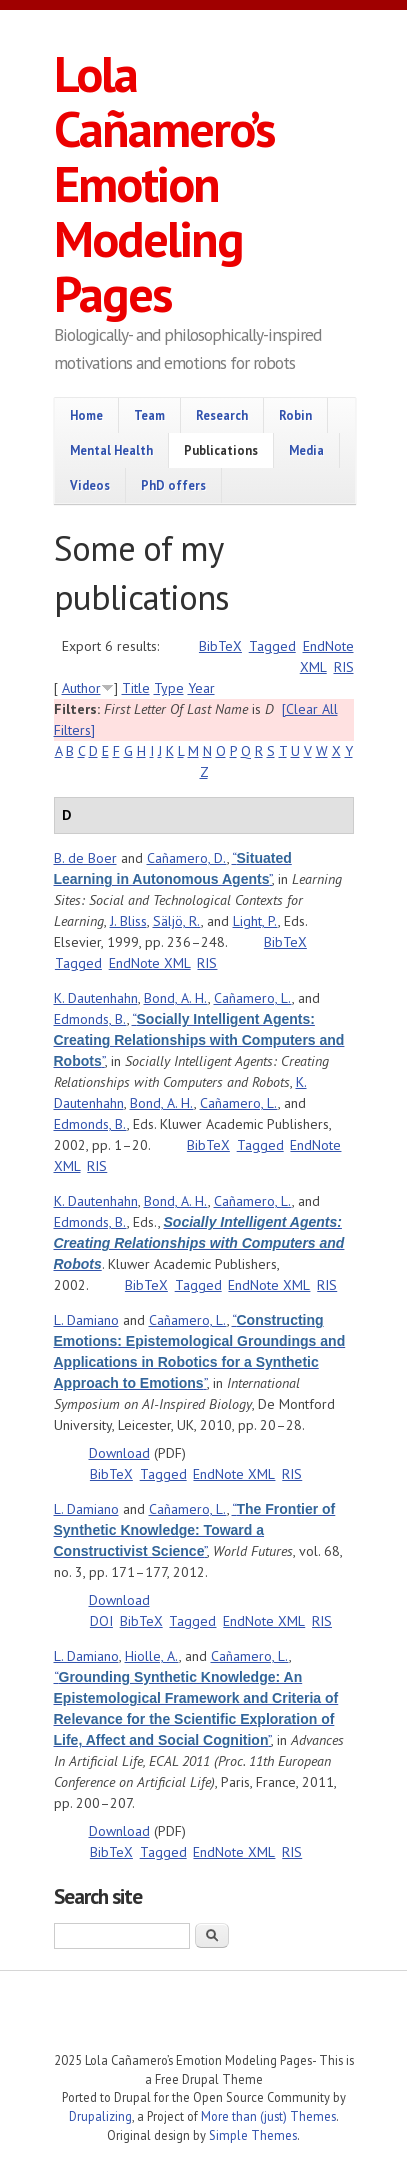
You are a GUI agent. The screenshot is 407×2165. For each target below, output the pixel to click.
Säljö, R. (177, 921)
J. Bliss (128, 921)
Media (306, 450)
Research (222, 415)
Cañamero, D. (187, 858)
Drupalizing (100, 2116)
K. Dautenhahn (96, 998)
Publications (221, 450)
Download (119, 1453)
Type (169, 688)
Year (201, 688)
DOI (101, 1621)
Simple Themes (253, 2135)
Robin (295, 415)
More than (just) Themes (268, 2116)
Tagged (272, 646)
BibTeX (220, 646)
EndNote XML (150, 963)
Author (81, 688)
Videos (90, 485)
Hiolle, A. (152, 1656)
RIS (344, 667)
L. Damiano (86, 1320)
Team (149, 415)
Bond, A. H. (176, 998)
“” (199, 1040)
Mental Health (111, 450)
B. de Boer (85, 858)
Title (136, 688)
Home (86, 415)
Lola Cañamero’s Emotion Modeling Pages (164, 183)
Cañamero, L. (253, 998)
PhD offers (173, 485)
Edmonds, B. (90, 1019)
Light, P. (255, 921)
